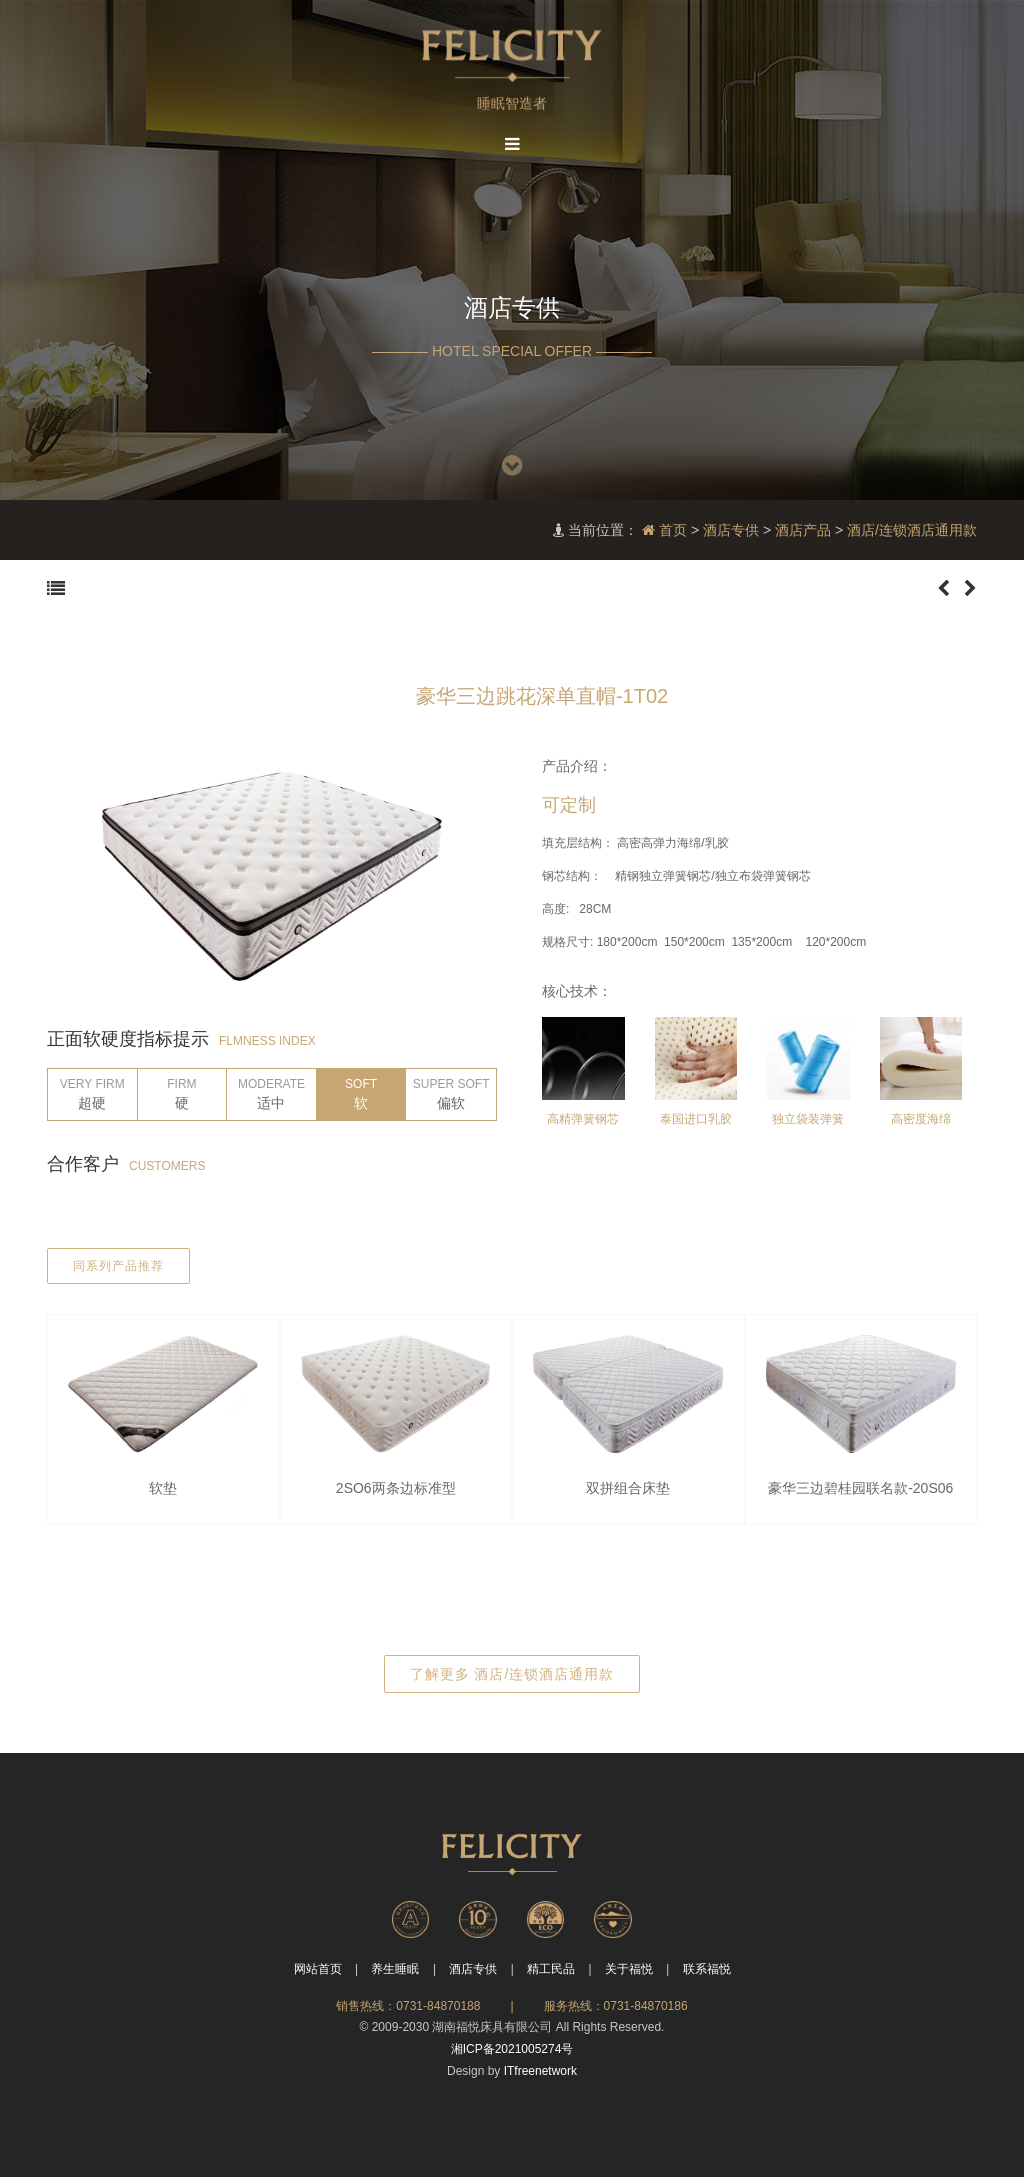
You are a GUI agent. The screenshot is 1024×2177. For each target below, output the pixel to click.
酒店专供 (731, 530)
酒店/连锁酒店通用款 (912, 530)
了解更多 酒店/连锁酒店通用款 (512, 1674)
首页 (664, 530)
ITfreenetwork (540, 2071)
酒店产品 (803, 530)
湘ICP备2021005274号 (512, 2049)
